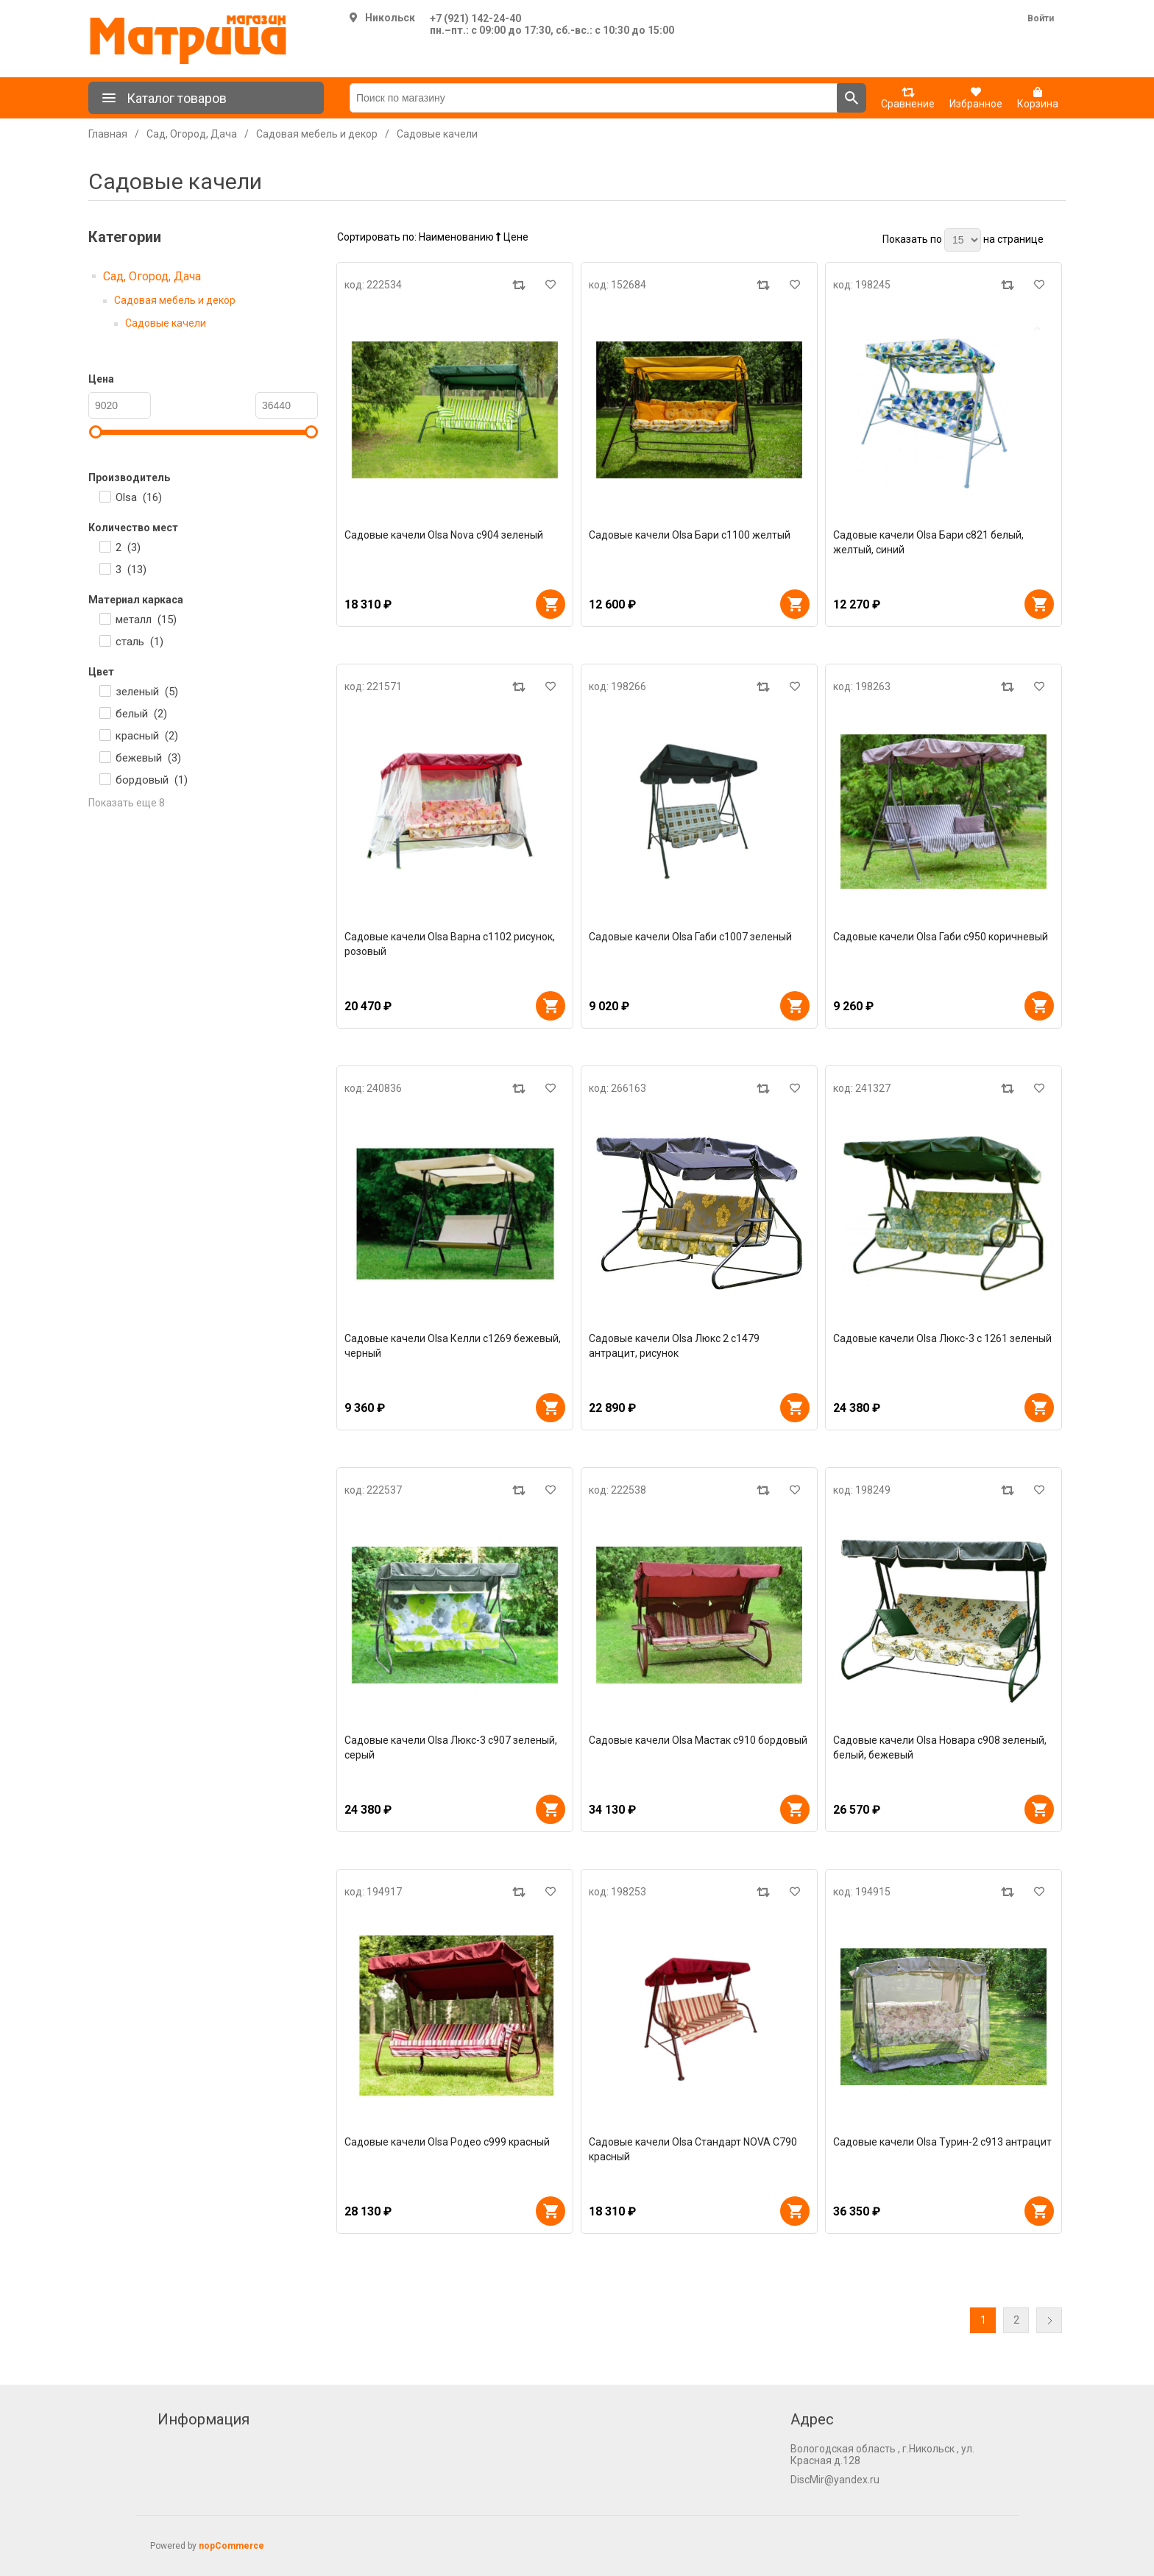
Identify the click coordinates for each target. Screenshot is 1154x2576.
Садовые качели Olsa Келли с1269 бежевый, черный (452, 1346)
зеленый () (147, 691)
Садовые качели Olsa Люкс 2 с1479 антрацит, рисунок (674, 1346)
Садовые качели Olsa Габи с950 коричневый (940, 937)
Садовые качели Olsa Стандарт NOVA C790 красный (693, 2149)
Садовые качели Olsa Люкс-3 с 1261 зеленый (942, 1338)
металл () (146, 619)
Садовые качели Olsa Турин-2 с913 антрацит (942, 2142)
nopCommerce (231, 2546)
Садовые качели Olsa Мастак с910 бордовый (698, 1740)
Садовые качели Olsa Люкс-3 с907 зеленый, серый (450, 1747)
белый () (141, 713)
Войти (1040, 18)
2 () (128, 547)
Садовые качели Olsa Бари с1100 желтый (689, 535)
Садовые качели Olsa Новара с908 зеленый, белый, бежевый (940, 1747)
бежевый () (148, 757)
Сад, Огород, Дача (152, 276)
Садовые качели (165, 323)
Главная (107, 134)
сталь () (139, 641)
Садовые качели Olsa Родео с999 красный (447, 2142)
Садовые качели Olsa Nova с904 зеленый (443, 535)
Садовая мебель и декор (175, 300)
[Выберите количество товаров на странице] (962, 240)
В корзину (550, 604)
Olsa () (139, 497)
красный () (147, 735)
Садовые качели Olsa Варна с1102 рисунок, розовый (449, 944)
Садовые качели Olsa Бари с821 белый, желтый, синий (928, 542)
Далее (1049, 2320)
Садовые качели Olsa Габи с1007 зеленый (690, 937)
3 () (131, 569)
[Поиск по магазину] (594, 98)
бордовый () (152, 780)
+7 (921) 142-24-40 (475, 18)
